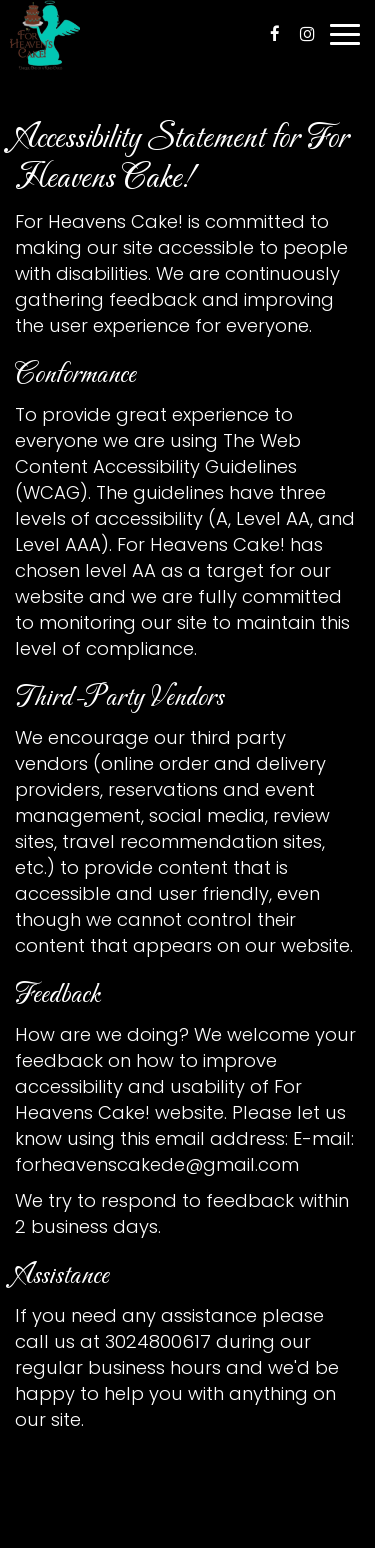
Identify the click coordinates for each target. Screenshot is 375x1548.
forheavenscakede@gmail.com (157, 1164)
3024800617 (158, 1341)
